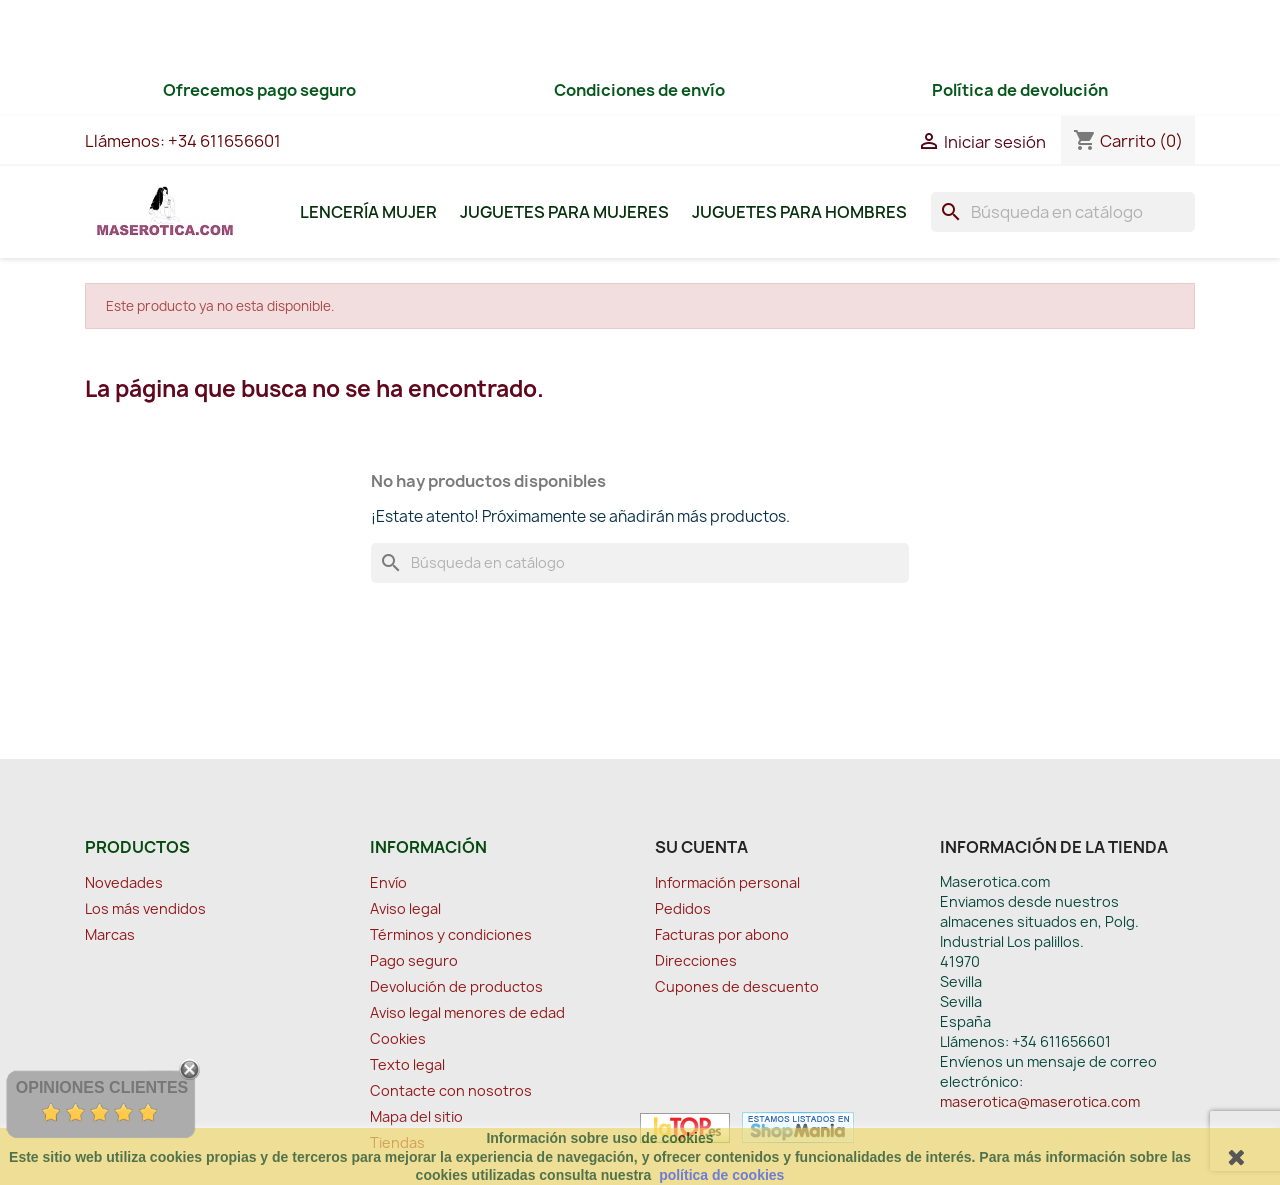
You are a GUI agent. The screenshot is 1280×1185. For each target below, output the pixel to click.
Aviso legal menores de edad (467, 1012)
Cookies (398, 1038)
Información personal (727, 882)
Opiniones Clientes (102, 1087)
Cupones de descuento (737, 986)
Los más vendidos (145, 908)
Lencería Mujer (368, 212)
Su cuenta (701, 847)
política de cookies (721, 1175)
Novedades (124, 882)
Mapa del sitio (416, 1116)
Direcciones (696, 960)
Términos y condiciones (451, 934)
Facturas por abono (722, 934)
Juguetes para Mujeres (564, 212)
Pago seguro (414, 960)
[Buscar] (1063, 212)
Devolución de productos (456, 986)
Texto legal (407, 1064)
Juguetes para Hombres (799, 212)
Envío (388, 882)
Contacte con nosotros (451, 1090)
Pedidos (683, 908)
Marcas (110, 934)
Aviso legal (405, 908)
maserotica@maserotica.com (1040, 1101)
